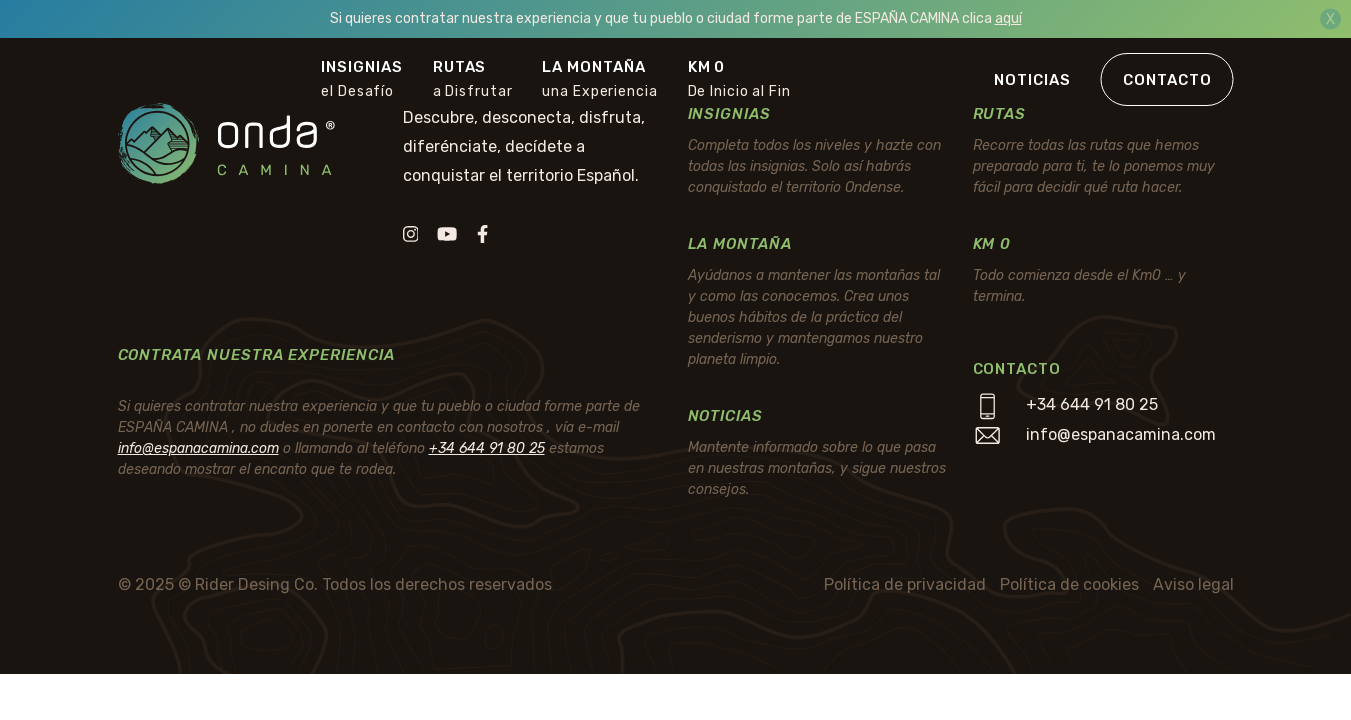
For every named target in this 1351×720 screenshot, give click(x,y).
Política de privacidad (905, 584)
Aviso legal (1193, 584)
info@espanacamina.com (198, 448)
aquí (1008, 18)
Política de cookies (1069, 584)
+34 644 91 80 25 (487, 448)
